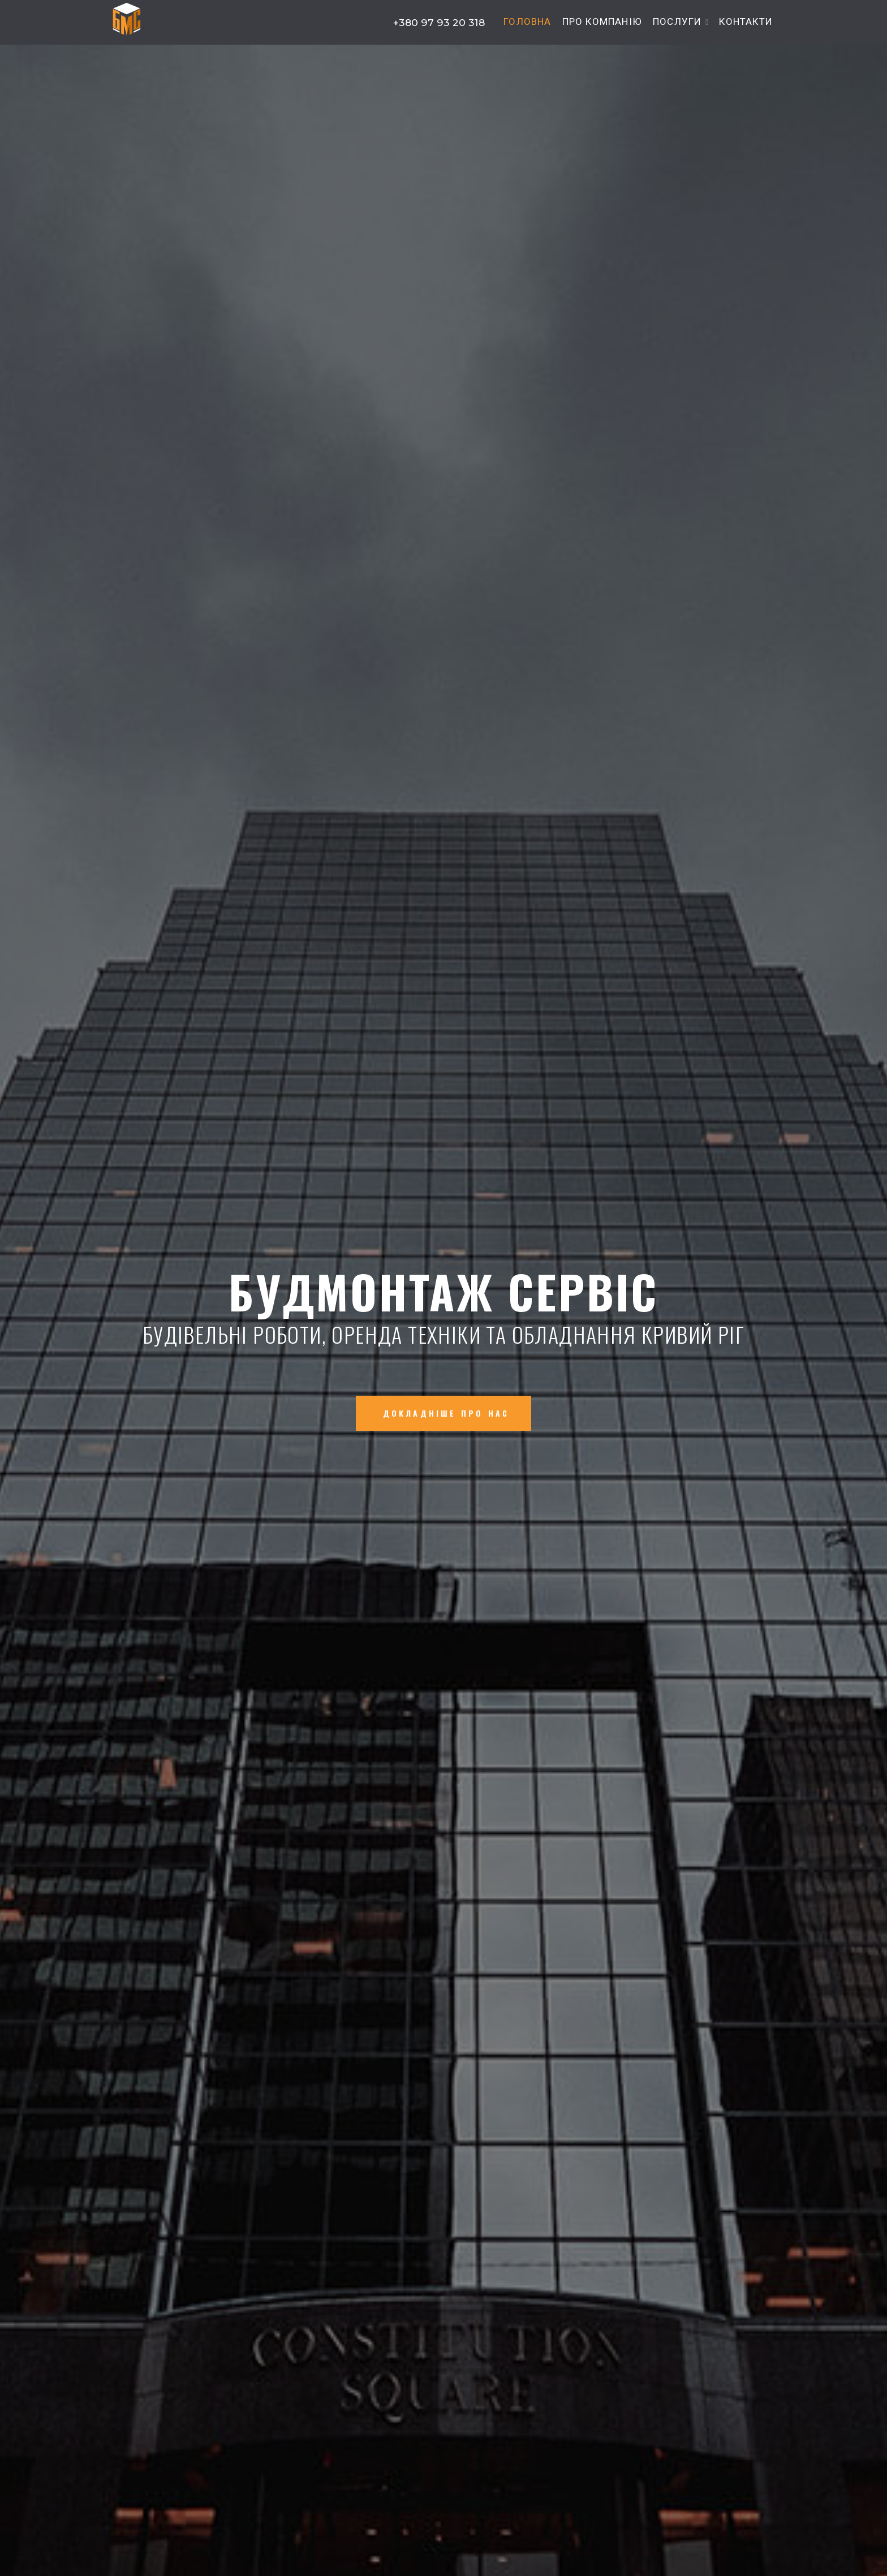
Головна (527, 22)
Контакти (746, 22)
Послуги (677, 22)
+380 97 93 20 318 (438, 22)
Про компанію (602, 22)
